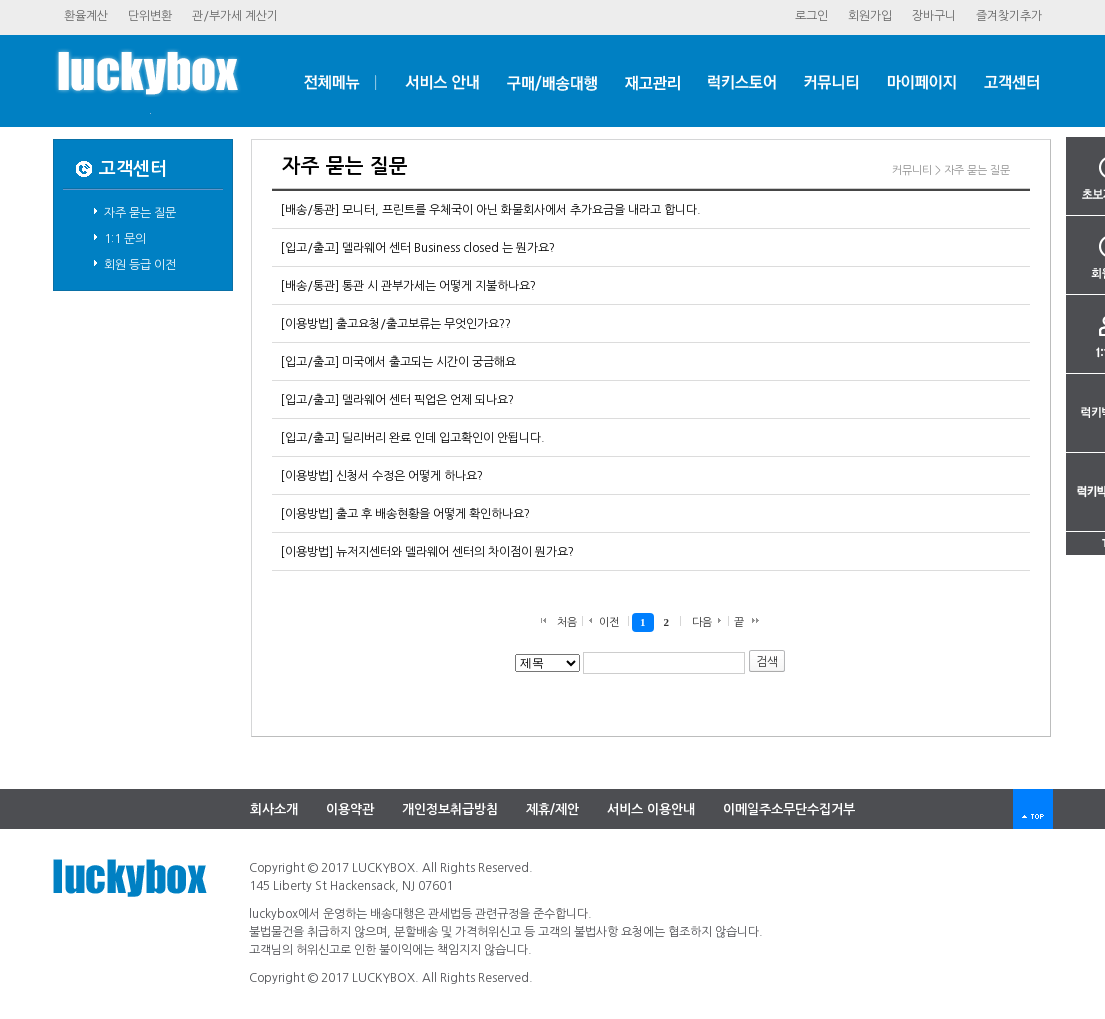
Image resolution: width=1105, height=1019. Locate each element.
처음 (567, 622)
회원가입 (870, 16)
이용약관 (350, 809)
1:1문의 (125, 239)
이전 (609, 622)
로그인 (811, 16)
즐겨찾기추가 (1009, 16)
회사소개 (274, 809)
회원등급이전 (140, 265)
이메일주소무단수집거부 (789, 809)
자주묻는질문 (140, 213)
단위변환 (150, 16)
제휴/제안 (552, 809)
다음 (702, 622)
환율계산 (86, 16)
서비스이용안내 (651, 809)
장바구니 (934, 16)
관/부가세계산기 (235, 16)
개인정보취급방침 (450, 809)
